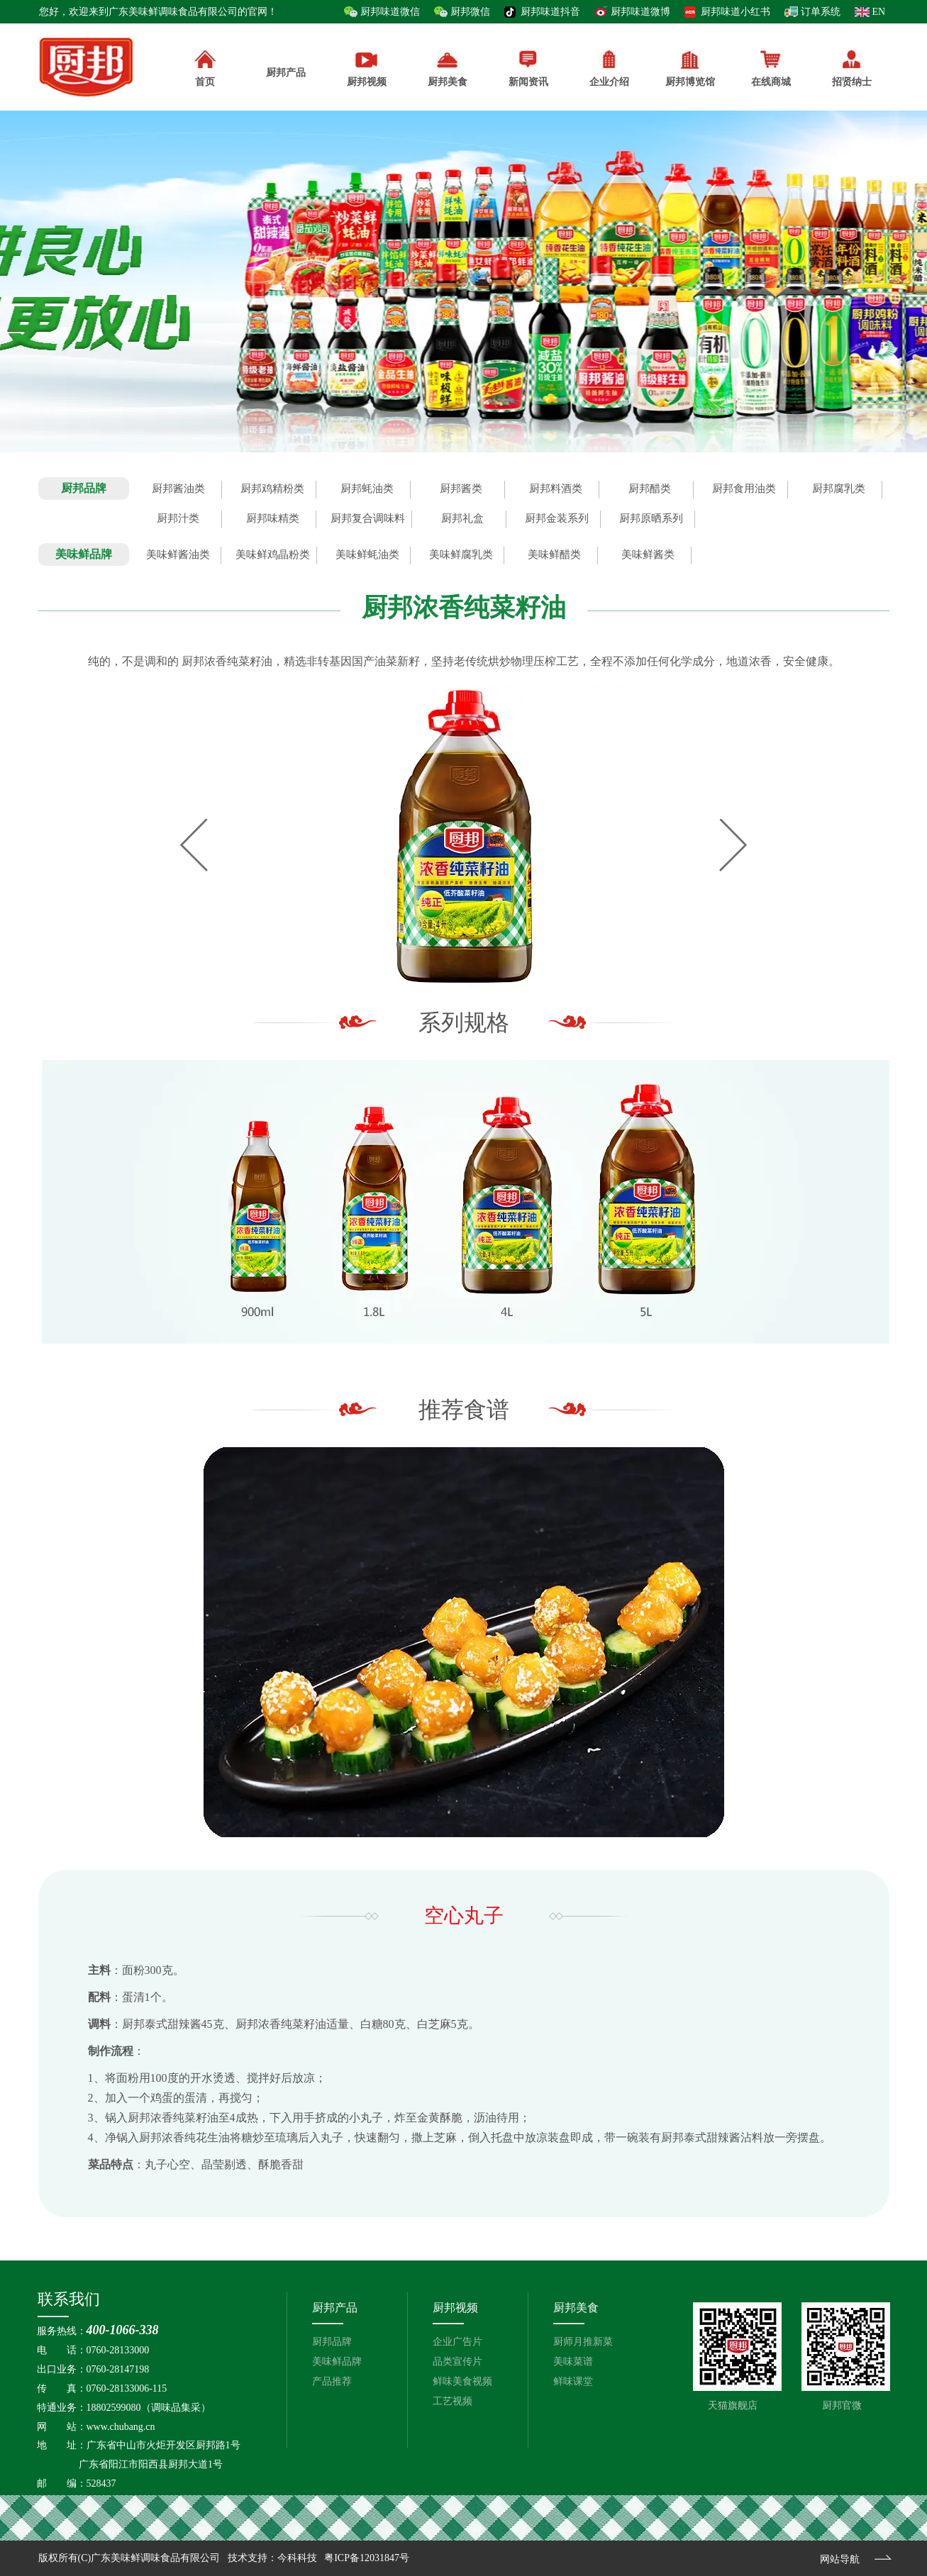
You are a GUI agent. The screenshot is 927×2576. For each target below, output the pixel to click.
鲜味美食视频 (462, 2381)
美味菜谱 (573, 2361)
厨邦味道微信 (390, 11)
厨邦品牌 (332, 2341)
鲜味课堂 (573, 2381)
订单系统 (820, 11)
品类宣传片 (457, 2361)
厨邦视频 (455, 2308)
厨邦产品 (286, 64)
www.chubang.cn (121, 2426)
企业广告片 (457, 2341)
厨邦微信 (470, 11)
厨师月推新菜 (583, 2341)
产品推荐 (332, 2381)
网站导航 (840, 2559)
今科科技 (297, 2558)
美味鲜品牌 (337, 2361)
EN (879, 11)
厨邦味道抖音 (550, 11)
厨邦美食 (576, 2308)
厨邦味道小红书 (735, 11)
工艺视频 (452, 2401)
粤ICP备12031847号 (366, 2558)
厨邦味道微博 (640, 11)
